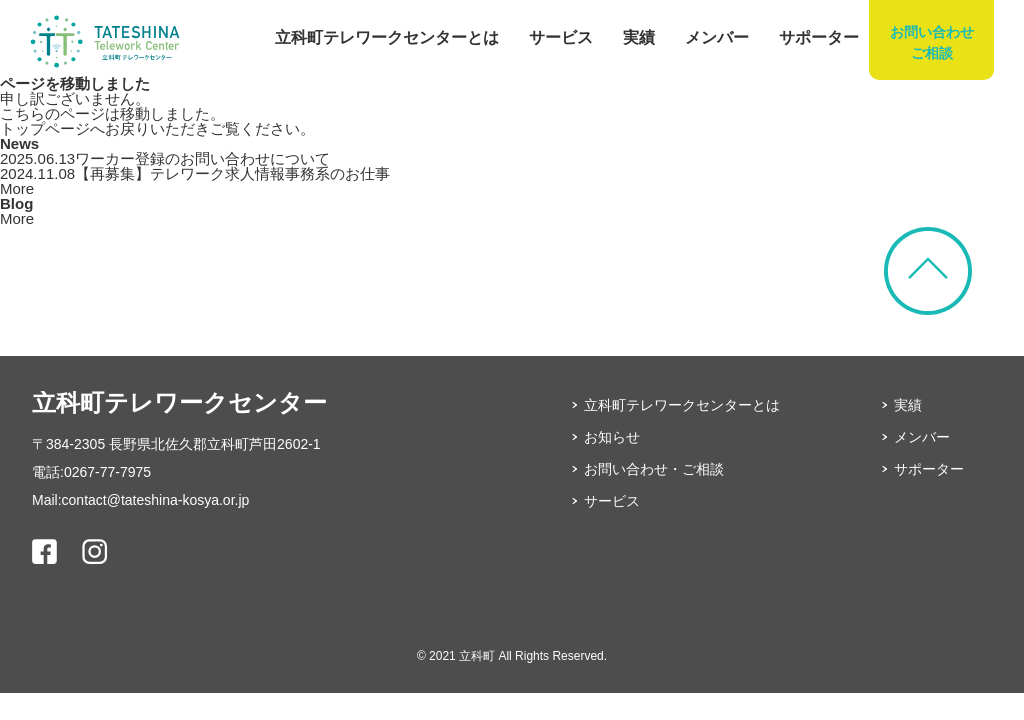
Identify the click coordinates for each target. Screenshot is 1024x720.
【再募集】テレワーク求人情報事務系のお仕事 (195, 173)
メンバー (717, 37)
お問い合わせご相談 (932, 42)
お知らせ (612, 437)
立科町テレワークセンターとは (387, 37)
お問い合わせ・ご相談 (654, 469)
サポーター (819, 37)
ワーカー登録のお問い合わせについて (165, 158)
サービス (561, 37)
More (17, 188)
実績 (639, 37)
